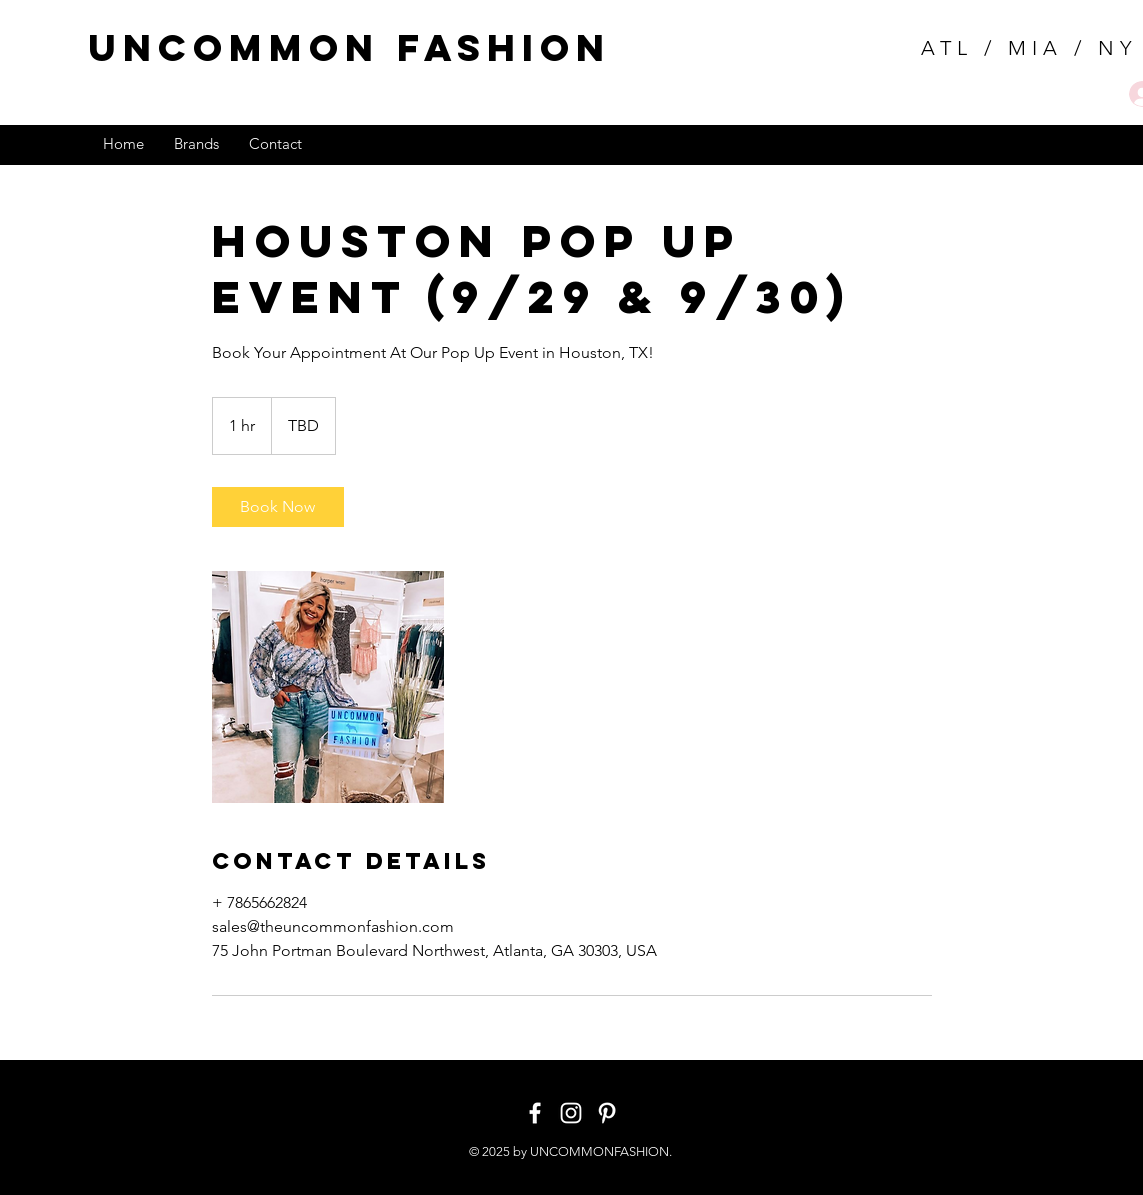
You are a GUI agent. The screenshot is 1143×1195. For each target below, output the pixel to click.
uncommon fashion (349, 47)
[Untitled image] (328, 687)
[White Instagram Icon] (571, 1113)
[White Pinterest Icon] (607, 1113)
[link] (278, 507)
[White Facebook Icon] (535, 1113)
